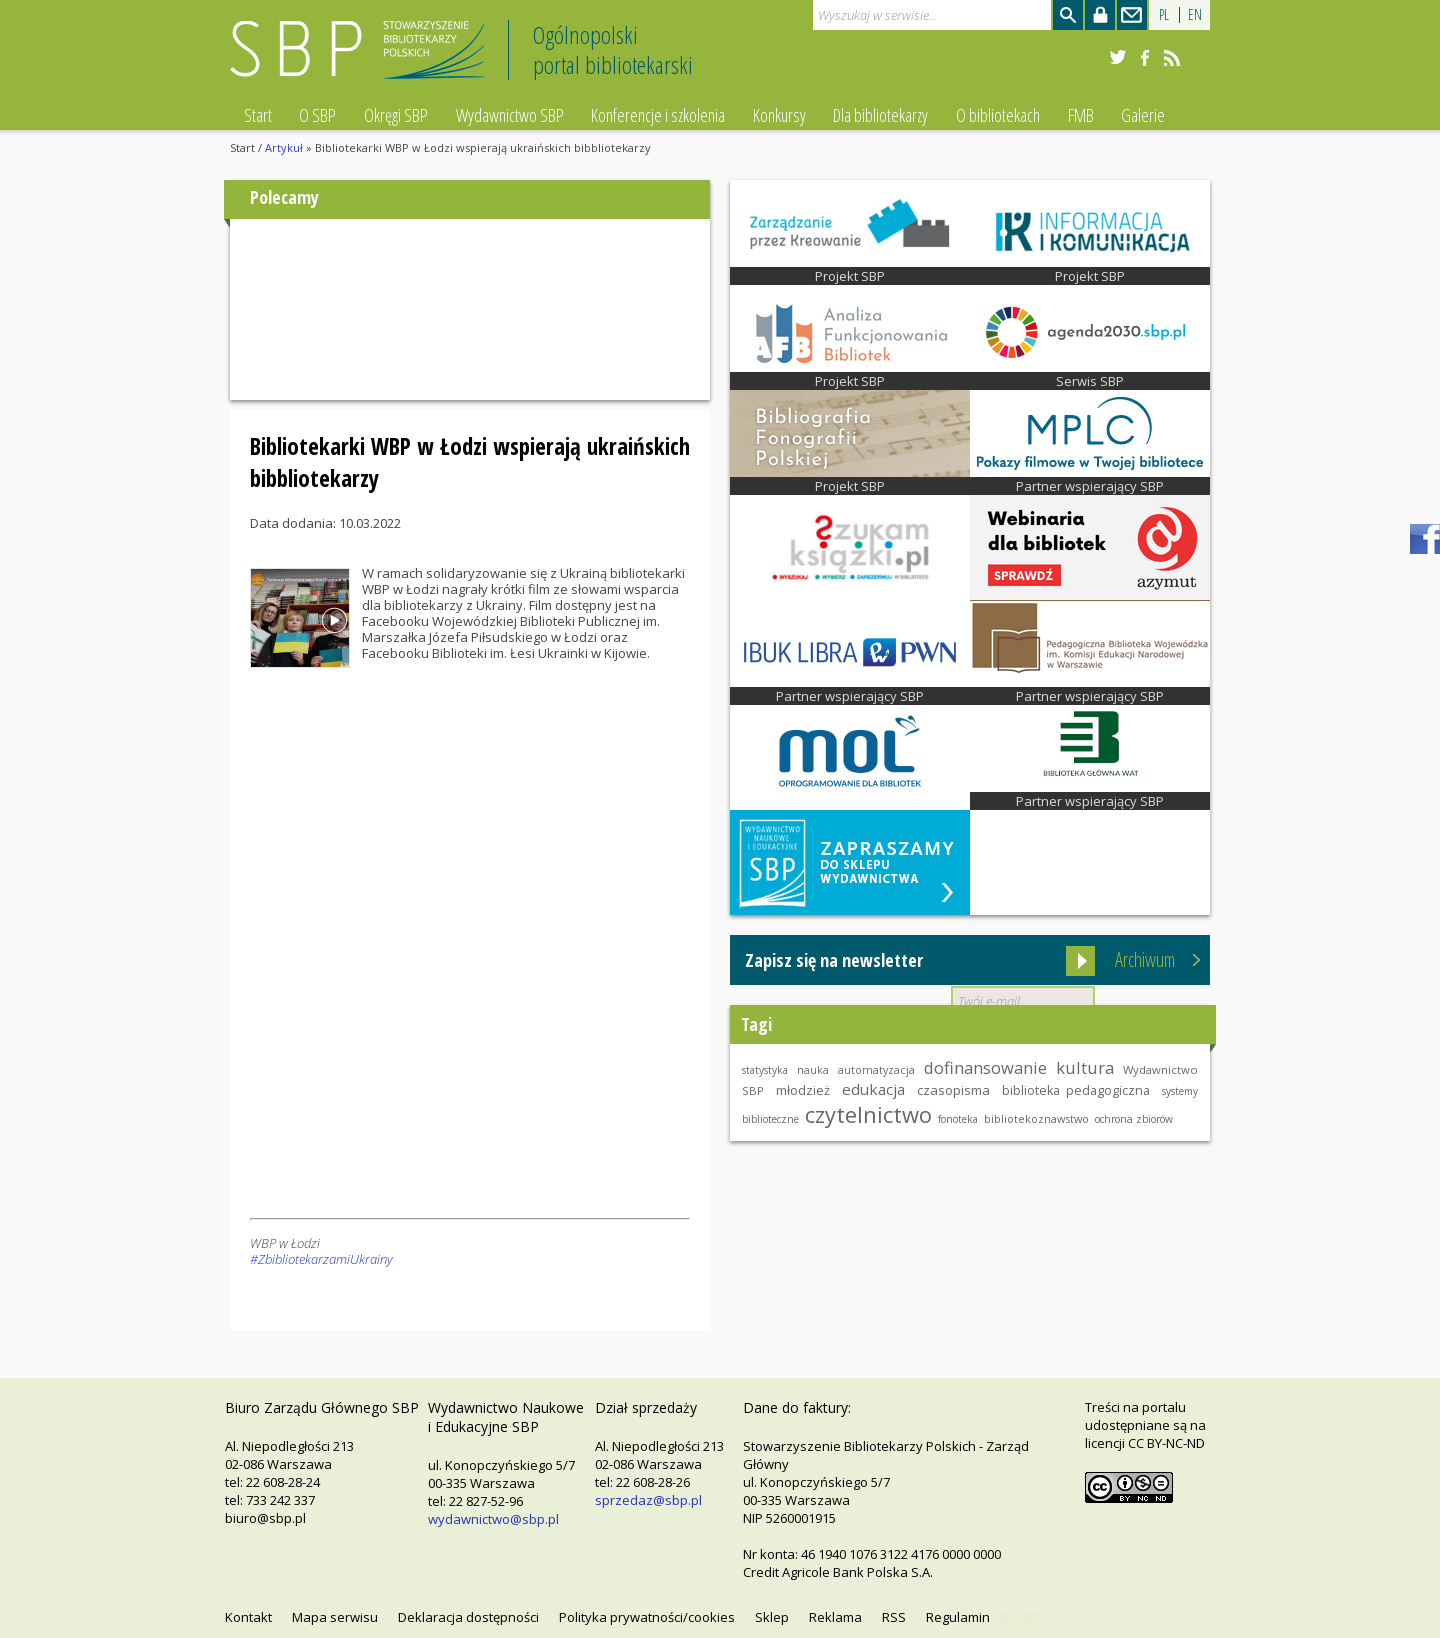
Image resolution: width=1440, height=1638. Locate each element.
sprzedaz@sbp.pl (648, 1500)
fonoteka (958, 1119)
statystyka (765, 1070)
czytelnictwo (868, 1114)
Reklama (835, 1617)
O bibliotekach (998, 115)
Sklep (772, 1617)
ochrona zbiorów (1134, 1119)
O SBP (317, 115)
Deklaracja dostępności (468, 1617)
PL (1164, 14)
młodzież (803, 1090)
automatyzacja (876, 1070)
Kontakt (248, 1617)
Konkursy (779, 115)
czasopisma (953, 1090)
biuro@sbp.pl (265, 1518)
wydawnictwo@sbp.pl (493, 1519)
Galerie (1143, 115)
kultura (1085, 1067)
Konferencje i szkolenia (658, 115)
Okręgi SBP (396, 115)
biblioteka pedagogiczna (1076, 1090)
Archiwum (1145, 959)
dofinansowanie (985, 1067)
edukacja (873, 1089)
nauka (813, 1070)
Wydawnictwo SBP (510, 115)
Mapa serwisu (335, 1617)
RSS (894, 1617)
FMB (1081, 115)
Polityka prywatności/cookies (647, 1617)
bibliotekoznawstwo (1036, 1118)
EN (1195, 14)
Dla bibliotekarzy (880, 115)
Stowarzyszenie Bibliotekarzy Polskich (362, 58)
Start (258, 115)
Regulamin (958, 1617)
